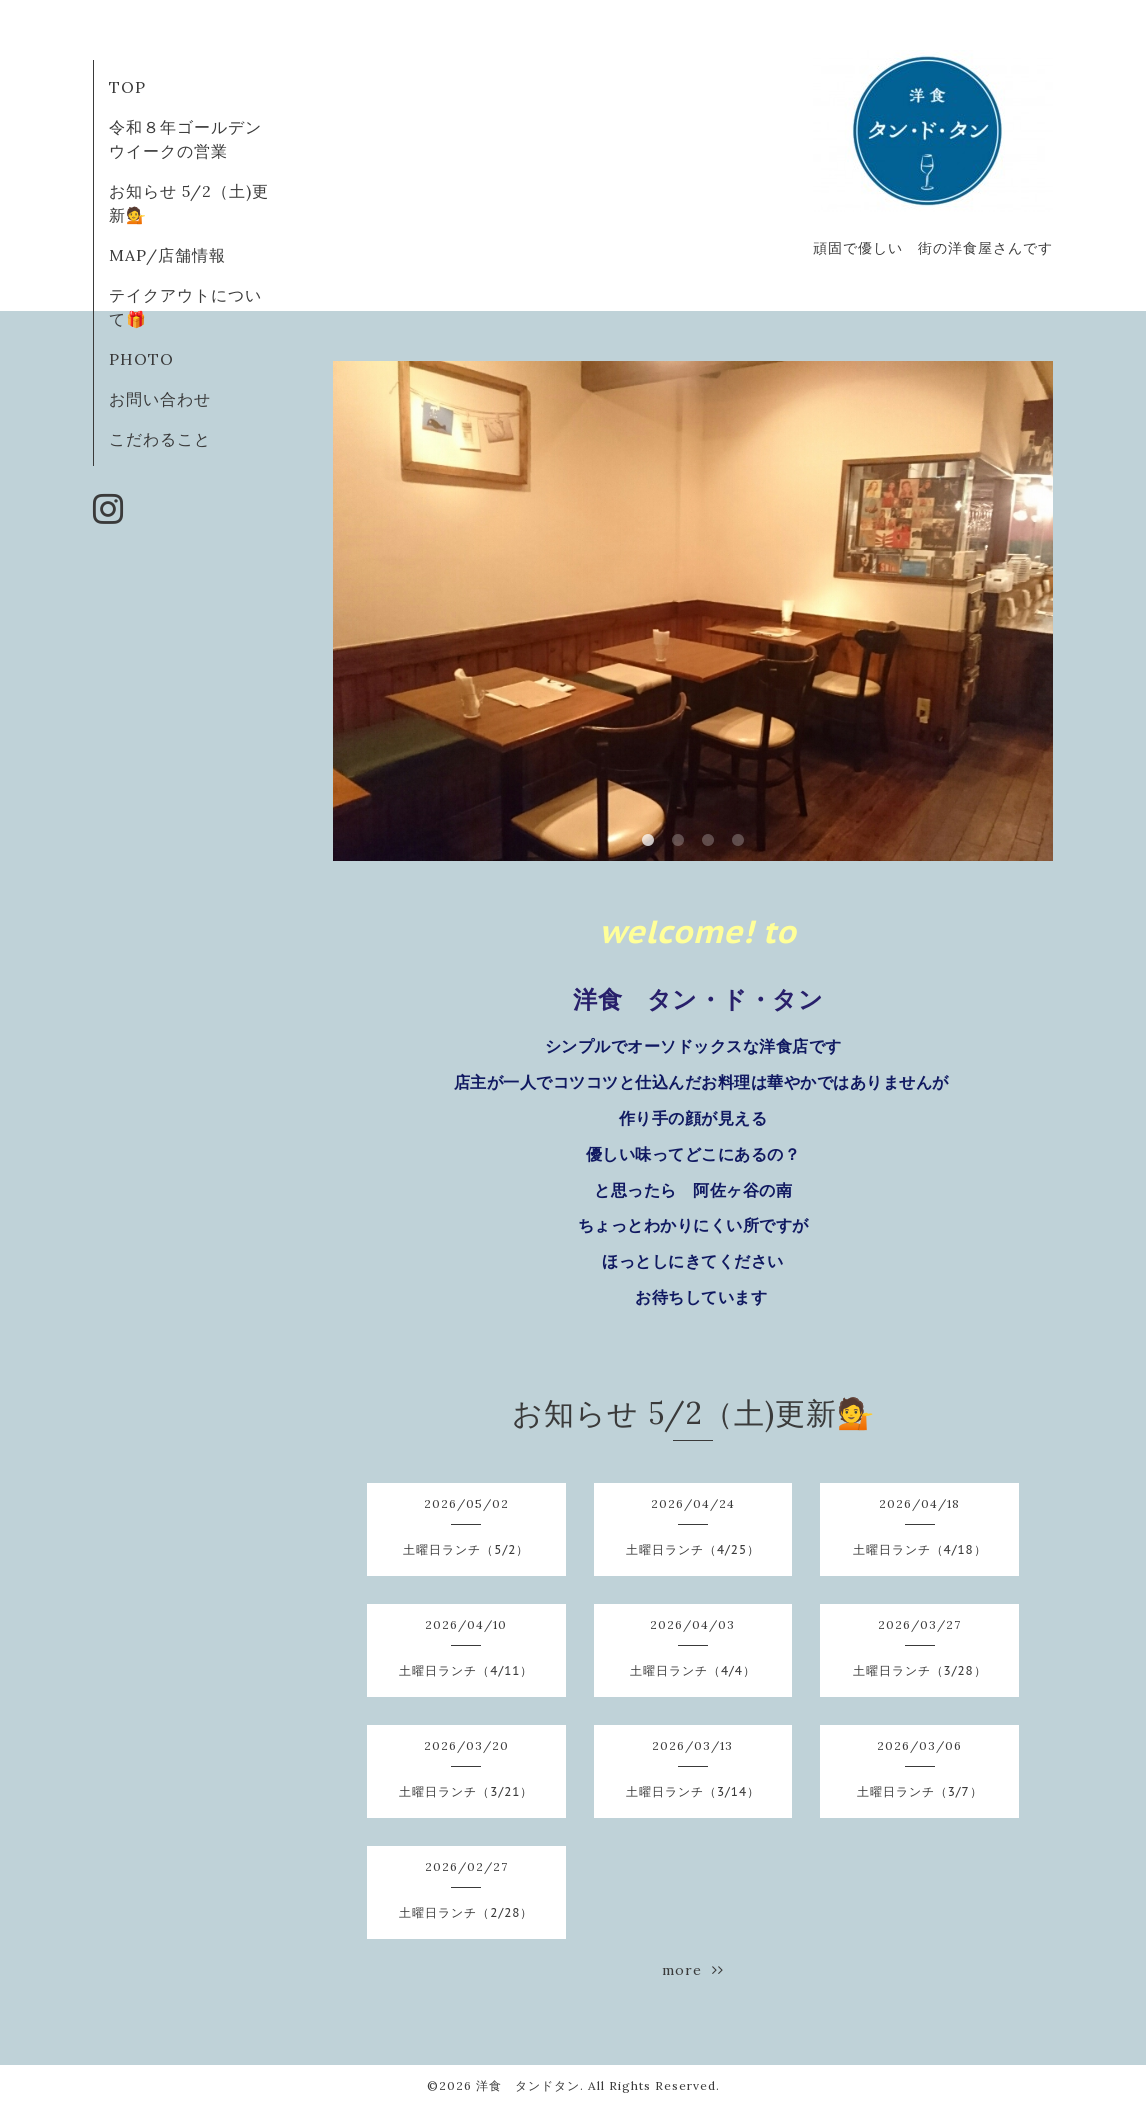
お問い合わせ (160, 399)
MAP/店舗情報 (167, 255)
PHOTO (141, 359)
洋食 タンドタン (528, 2085)
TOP (127, 87)
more (693, 1970)
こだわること (160, 439)
